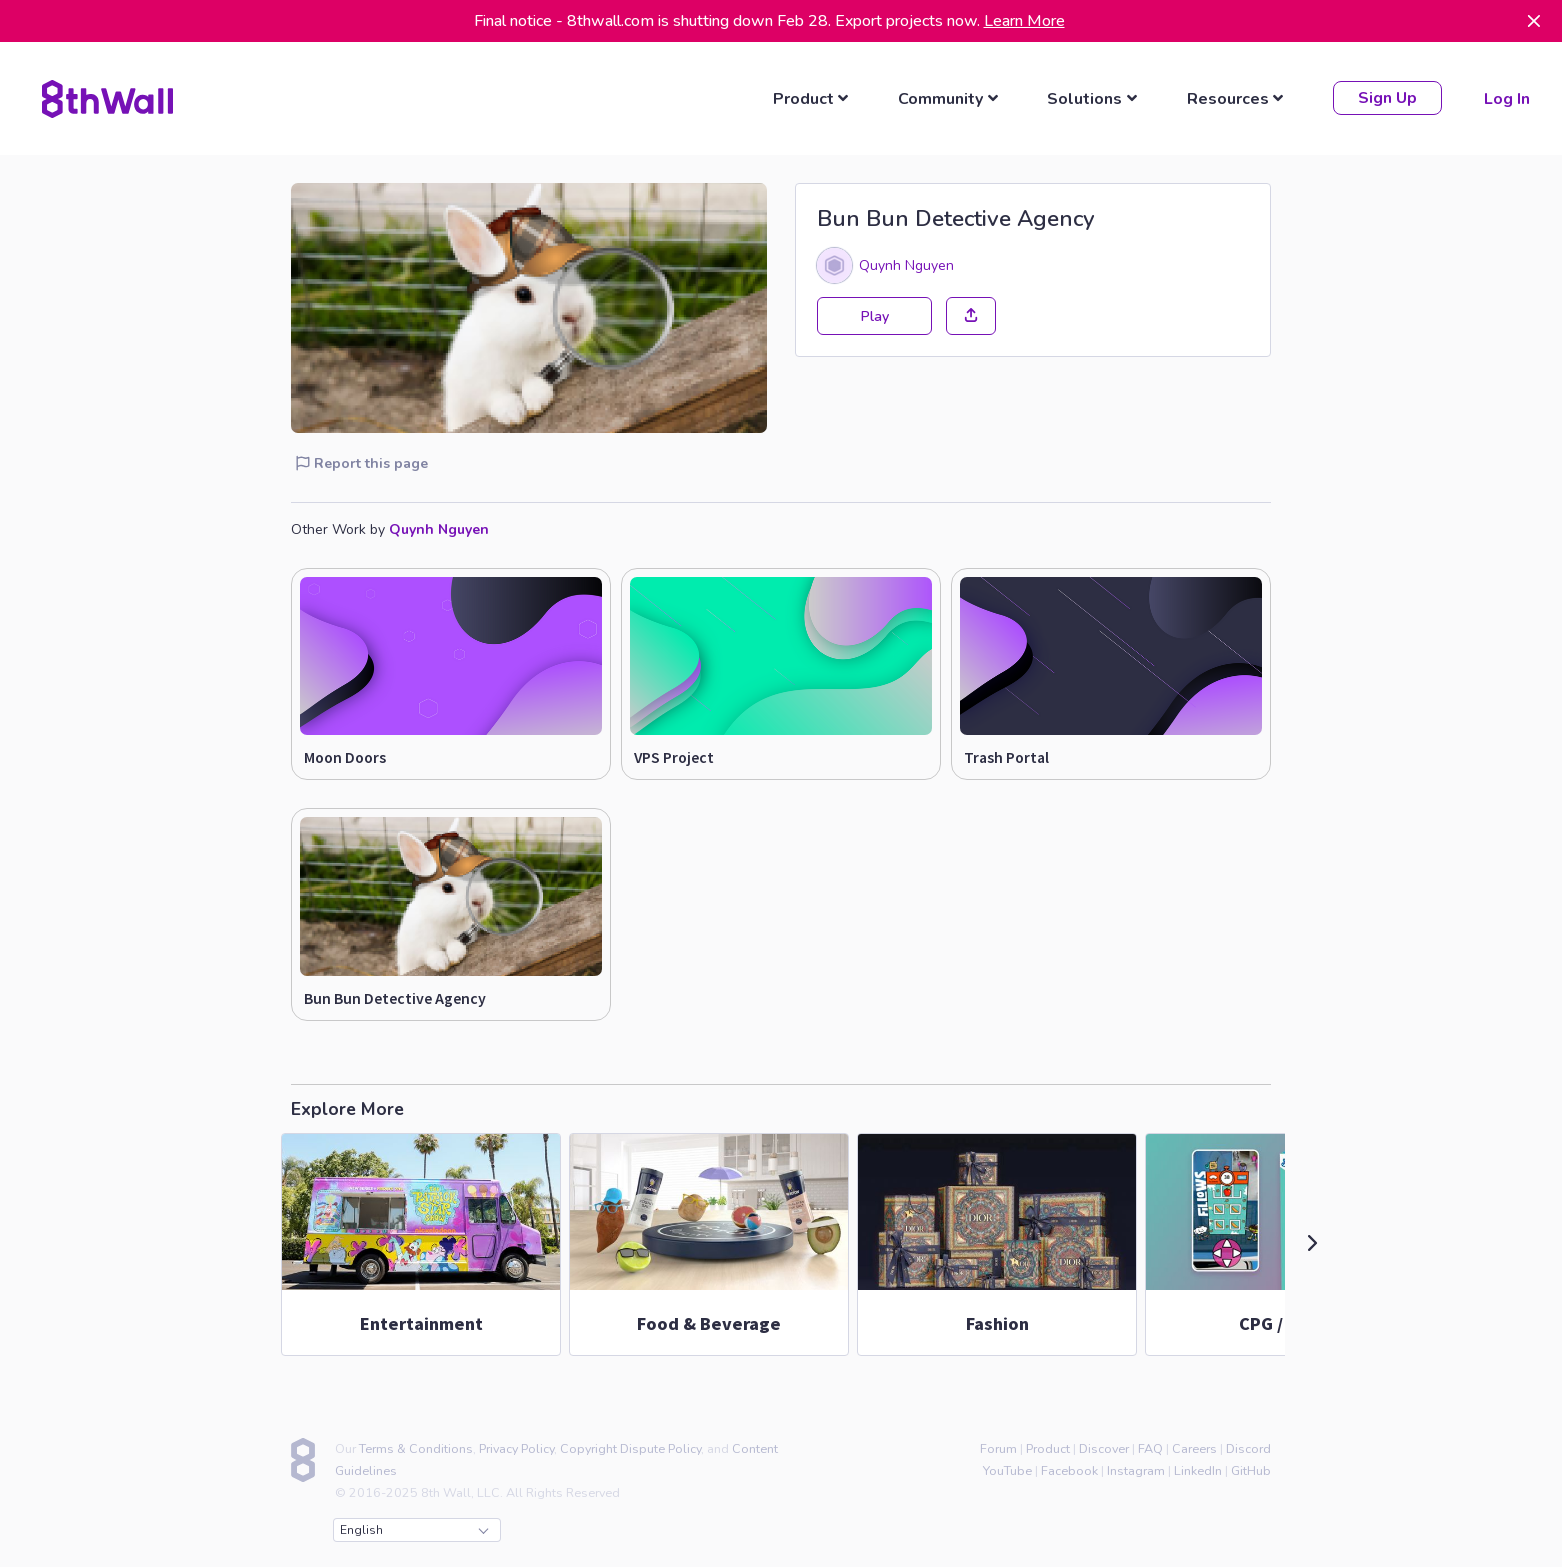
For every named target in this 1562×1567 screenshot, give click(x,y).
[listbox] (812, 97)
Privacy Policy (516, 1445)
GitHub (1251, 1467)
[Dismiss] (1534, 21)
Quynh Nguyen (906, 262)
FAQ (1150, 1445)
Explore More (347, 1106)
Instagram (1136, 1467)
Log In (1505, 97)
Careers (1194, 1445)
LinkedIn (1198, 1467)
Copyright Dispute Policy (630, 1445)
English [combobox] (414, 1527)
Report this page (362, 460)
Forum (998, 1445)
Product (1048, 1445)
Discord (1248, 1445)
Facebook (1069, 1467)
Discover (1104, 1445)
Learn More (1024, 21)
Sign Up (1385, 97)
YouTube (1007, 1467)
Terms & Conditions (416, 1445)
